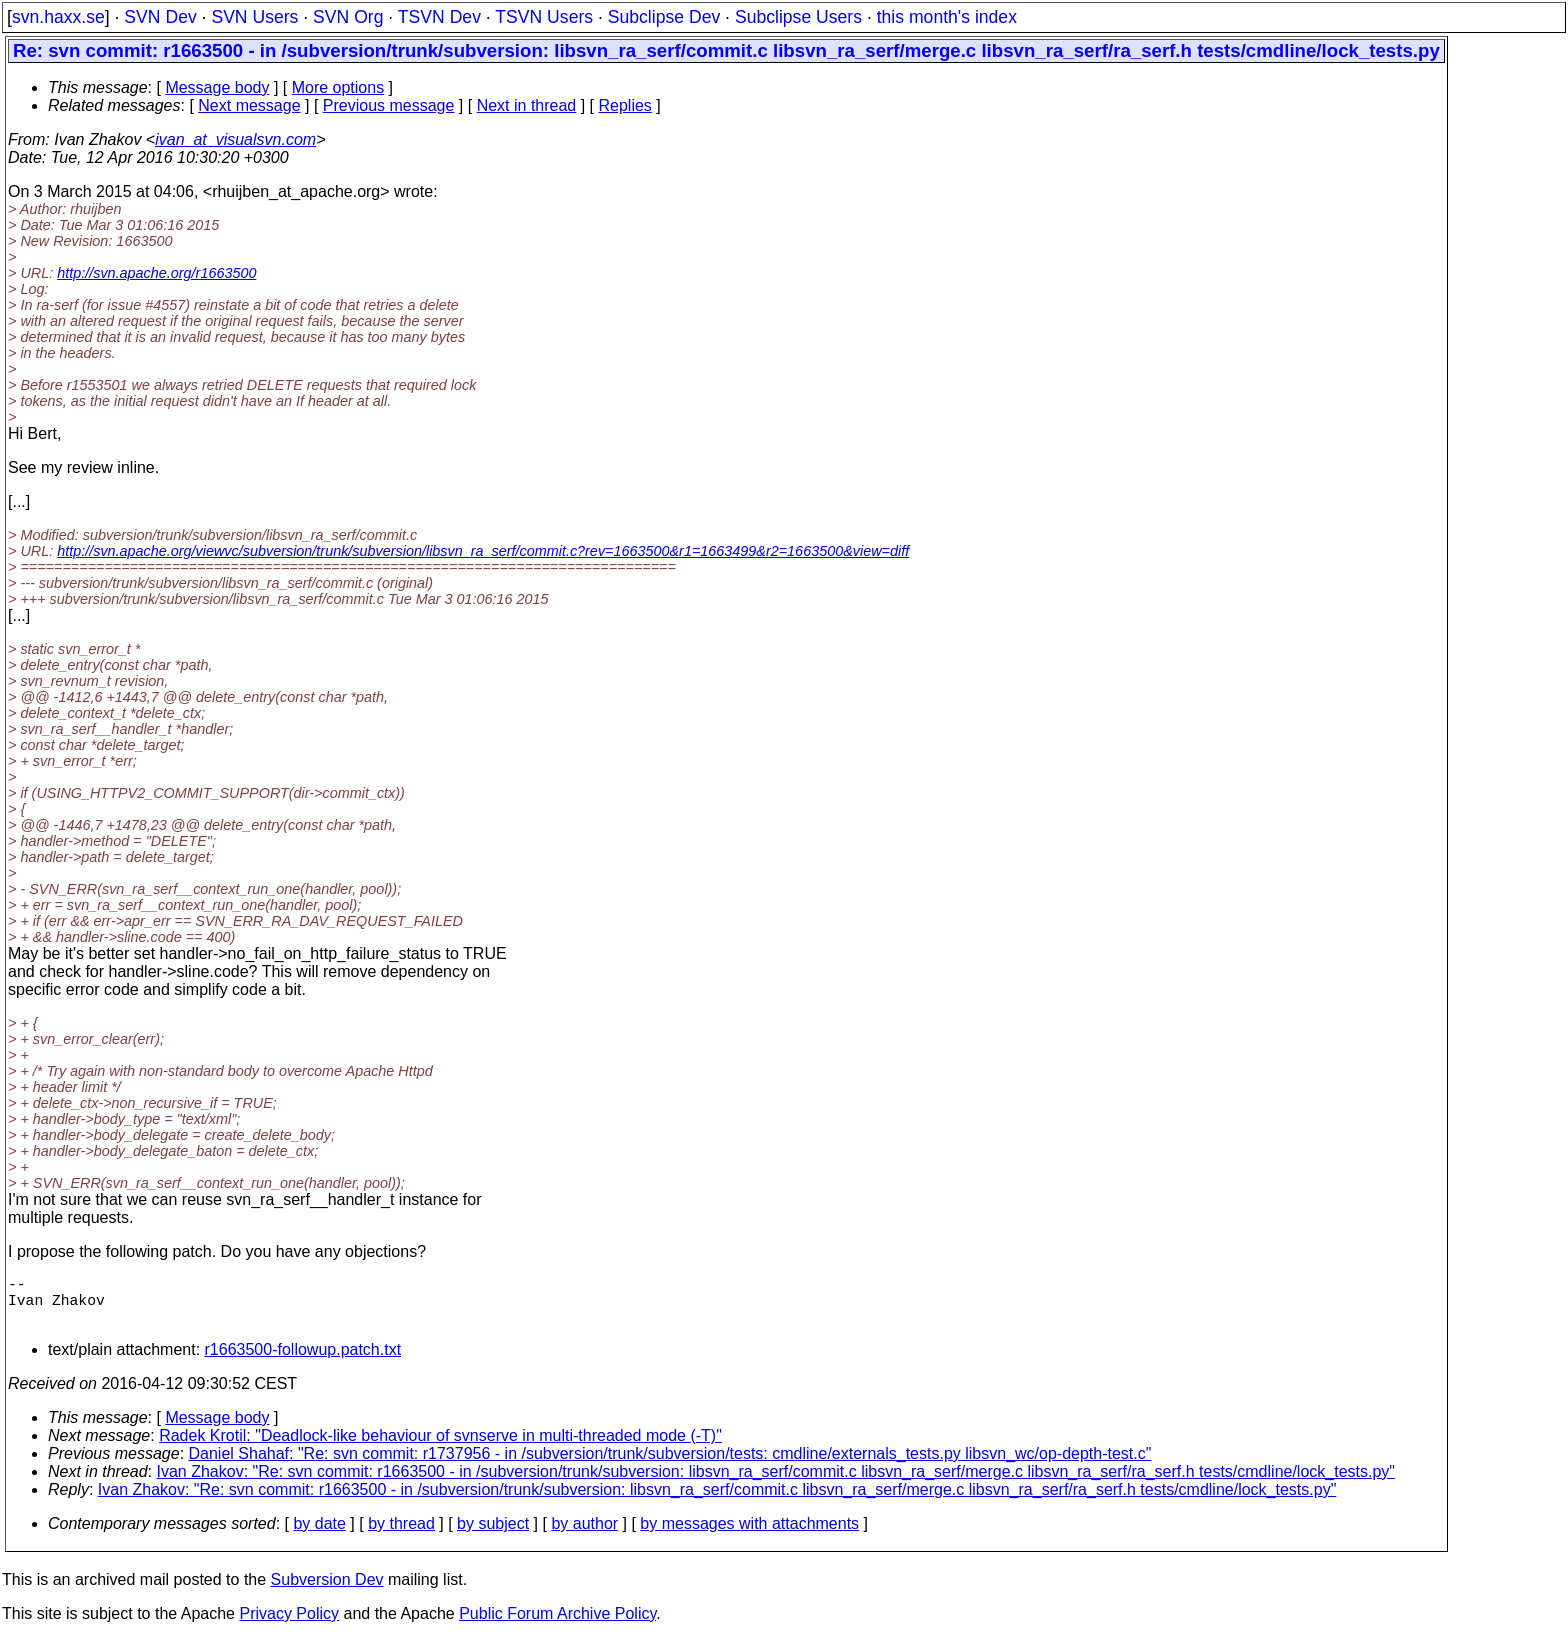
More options (338, 87)
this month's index (947, 17)
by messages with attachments (749, 1535)
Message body (217, 87)
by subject (493, 1535)
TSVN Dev (439, 17)
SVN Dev (160, 17)
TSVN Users (544, 17)
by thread (401, 1535)
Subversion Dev (327, 1591)
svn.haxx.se (58, 17)
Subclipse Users (798, 17)
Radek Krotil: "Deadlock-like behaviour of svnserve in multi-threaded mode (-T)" (440, 1447)
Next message (249, 105)
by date (319, 1535)
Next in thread (527, 105)
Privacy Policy (289, 1625)
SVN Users (254, 17)
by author (584, 1535)
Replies (625, 105)
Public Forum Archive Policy (557, 1625)
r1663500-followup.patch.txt (303, 1361)
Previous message (389, 105)
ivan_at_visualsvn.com (235, 139)
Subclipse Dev (664, 17)
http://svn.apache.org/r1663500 (156, 273)
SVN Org (348, 17)
